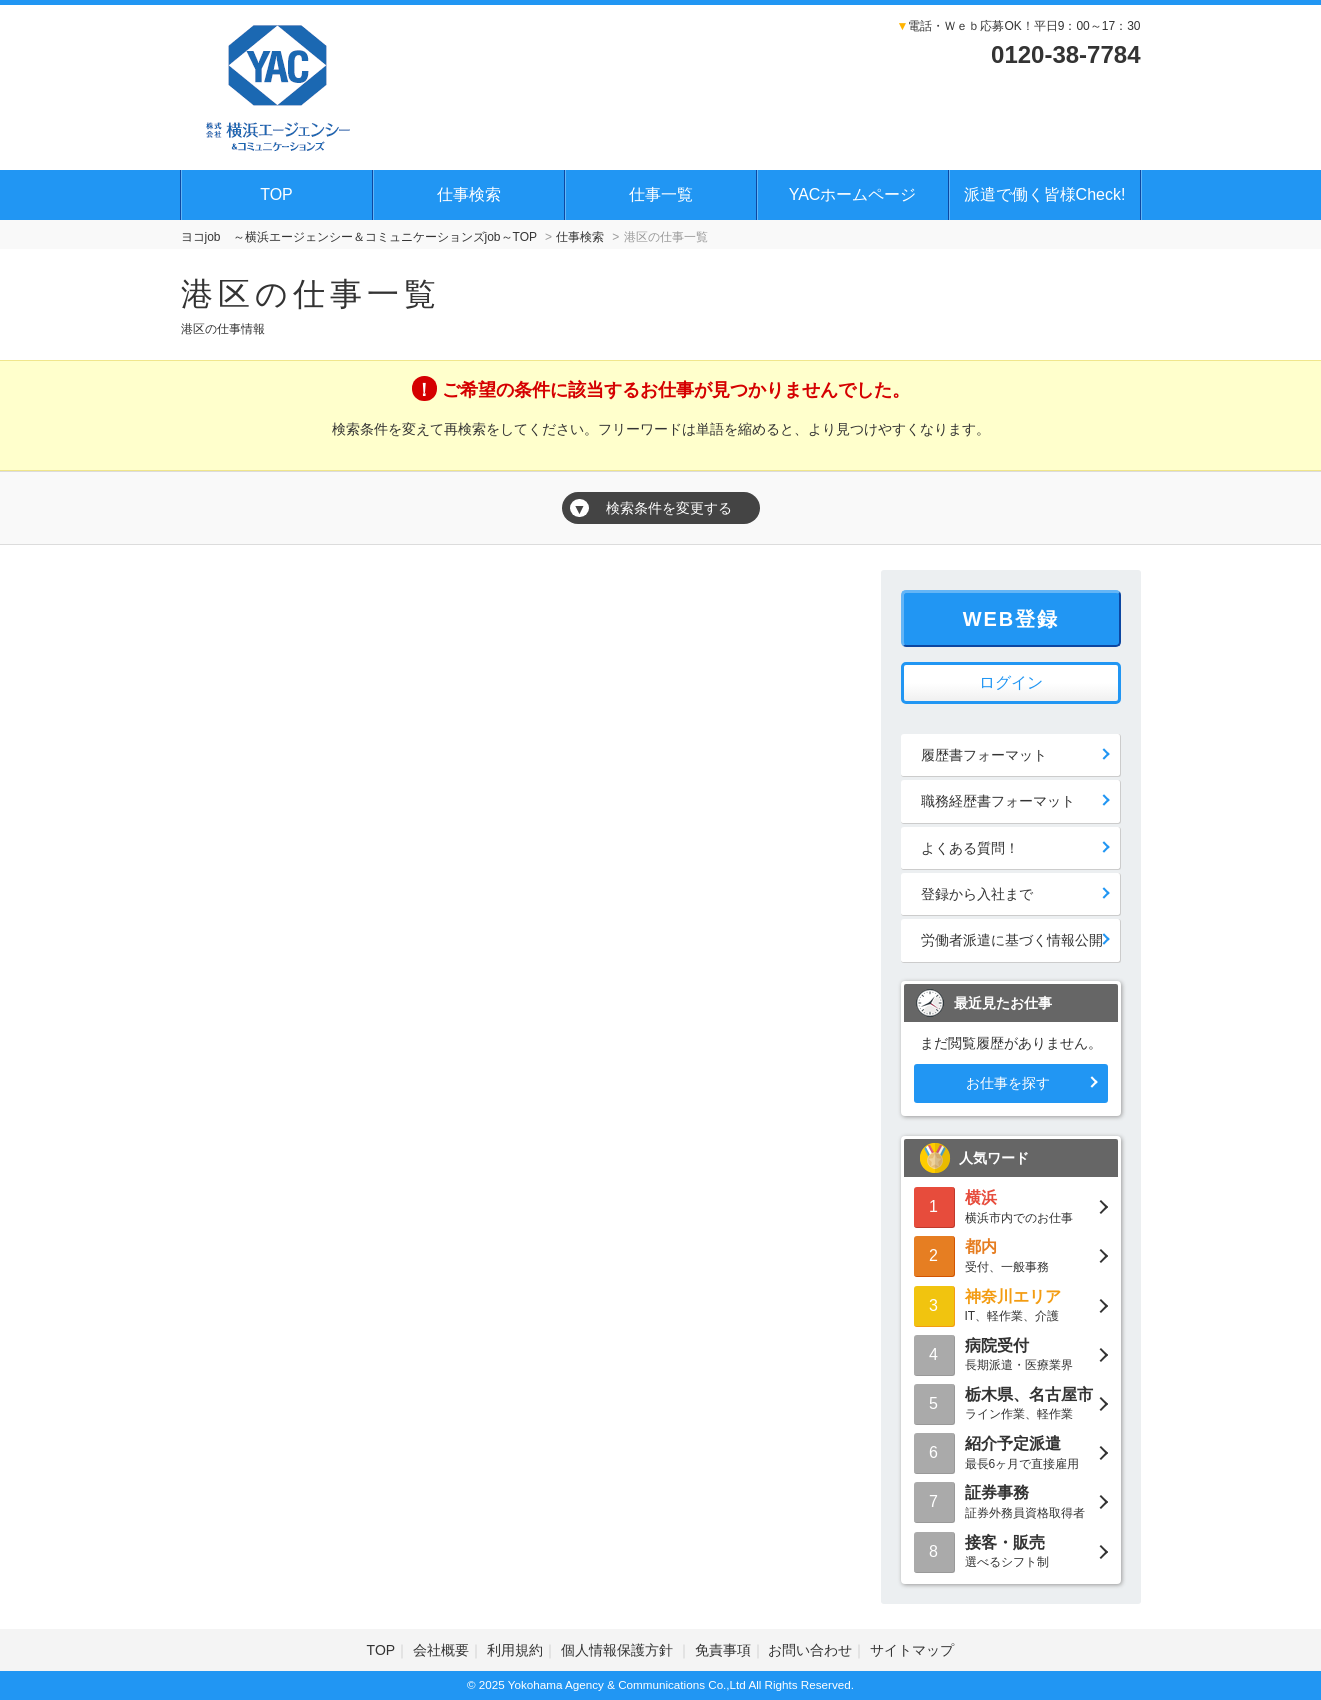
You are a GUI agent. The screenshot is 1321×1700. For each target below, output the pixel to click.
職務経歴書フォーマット (998, 801)
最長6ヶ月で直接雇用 (1011, 1451)
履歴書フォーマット (984, 755)
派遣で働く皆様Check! (1045, 194)
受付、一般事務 (1011, 1254)
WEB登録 (1011, 619)
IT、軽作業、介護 (1011, 1304)
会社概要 (441, 1650)
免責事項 (723, 1650)
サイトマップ (912, 1650)
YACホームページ (853, 194)
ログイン (1011, 682)
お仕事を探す (1008, 1083)
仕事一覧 (661, 194)
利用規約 (515, 1650)
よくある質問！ (970, 848)
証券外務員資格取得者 (1011, 1500)
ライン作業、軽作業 (1011, 1402)
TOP (276, 194)
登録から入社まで (977, 894)
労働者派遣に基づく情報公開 (1012, 940)
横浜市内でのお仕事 (1011, 1205)
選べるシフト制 (1011, 1550)
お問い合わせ (810, 1650)
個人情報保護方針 (619, 1650)
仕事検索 (469, 194)
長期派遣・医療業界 (1011, 1353)
